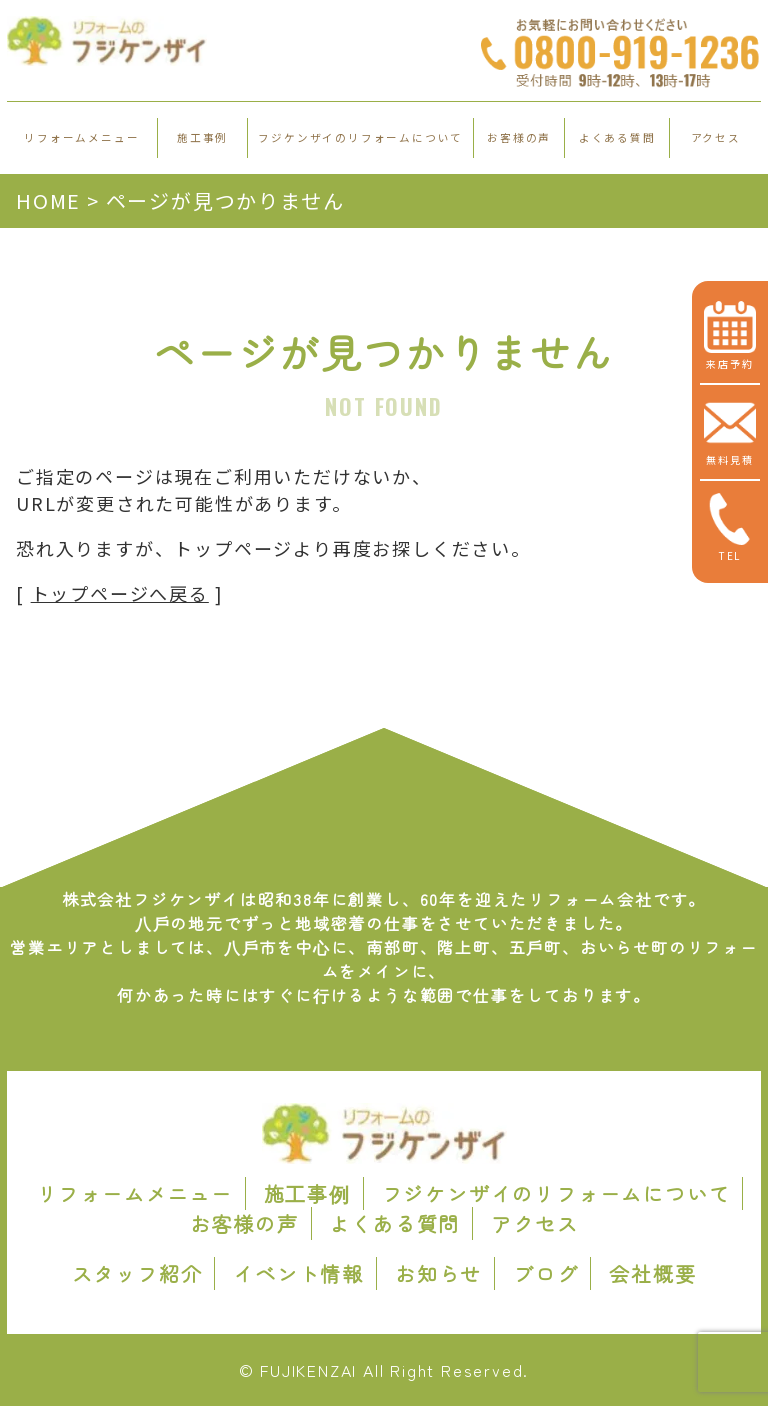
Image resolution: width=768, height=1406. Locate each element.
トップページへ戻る (120, 593)
